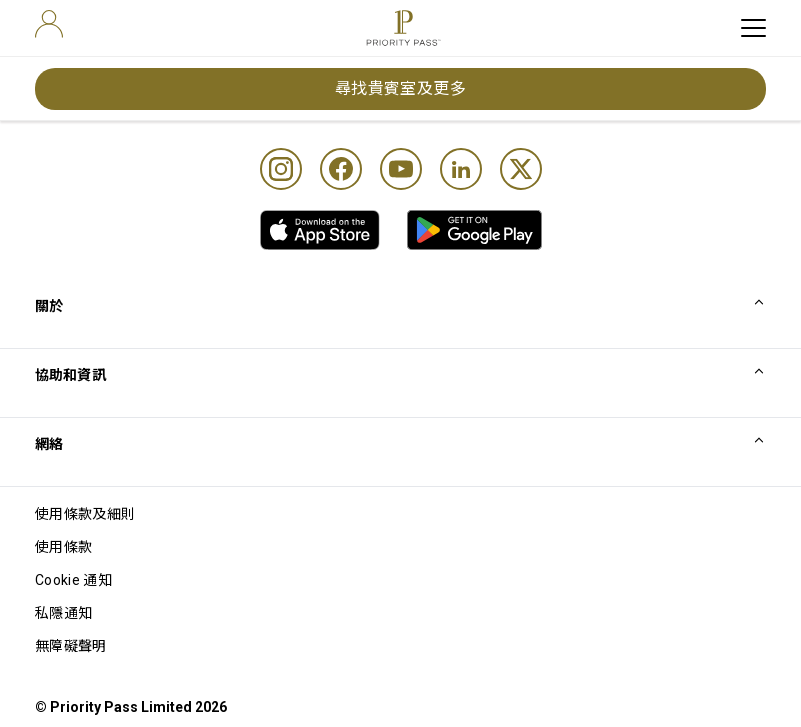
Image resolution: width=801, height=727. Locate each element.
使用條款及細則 (85, 514)
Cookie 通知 (73, 580)
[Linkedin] (461, 169)
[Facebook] (341, 169)
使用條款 (63, 547)
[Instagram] (281, 169)
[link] (320, 230)
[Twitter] (521, 169)
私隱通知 (63, 613)
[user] (49, 24)
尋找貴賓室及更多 (401, 88)
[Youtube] (401, 169)
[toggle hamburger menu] (753, 28)
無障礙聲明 (71, 646)
